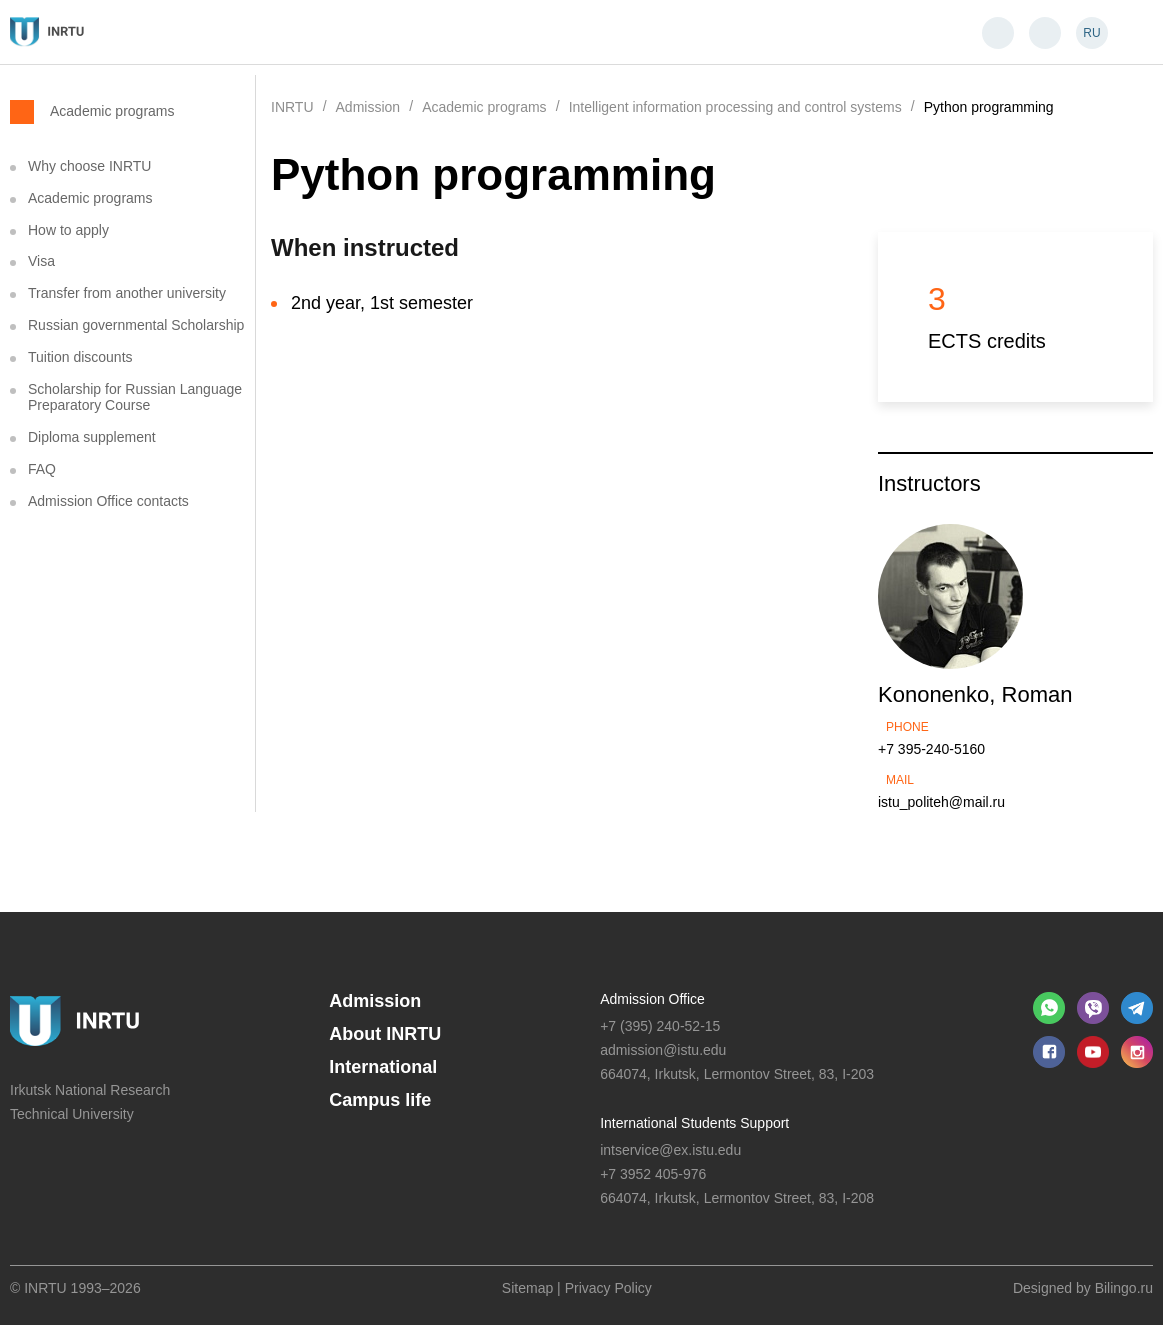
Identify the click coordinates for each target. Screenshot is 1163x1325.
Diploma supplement (92, 437)
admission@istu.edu (663, 1050)
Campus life (380, 1100)
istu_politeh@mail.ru (941, 802)
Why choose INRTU (89, 166)
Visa (41, 261)
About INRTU (385, 1034)
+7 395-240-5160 (931, 749)
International (383, 1067)
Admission (375, 1001)
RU (1091, 33)
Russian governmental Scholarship (136, 325)
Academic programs (112, 110)
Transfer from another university (127, 293)
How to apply (68, 230)
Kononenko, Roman (975, 694)
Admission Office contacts (108, 501)
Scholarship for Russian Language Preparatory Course (135, 397)
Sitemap (527, 1288)
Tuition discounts (80, 357)
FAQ (42, 469)
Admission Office (652, 999)
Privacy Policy (608, 1288)
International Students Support (694, 1123)
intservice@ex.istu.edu (670, 1150)
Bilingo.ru (1124, 1288)
